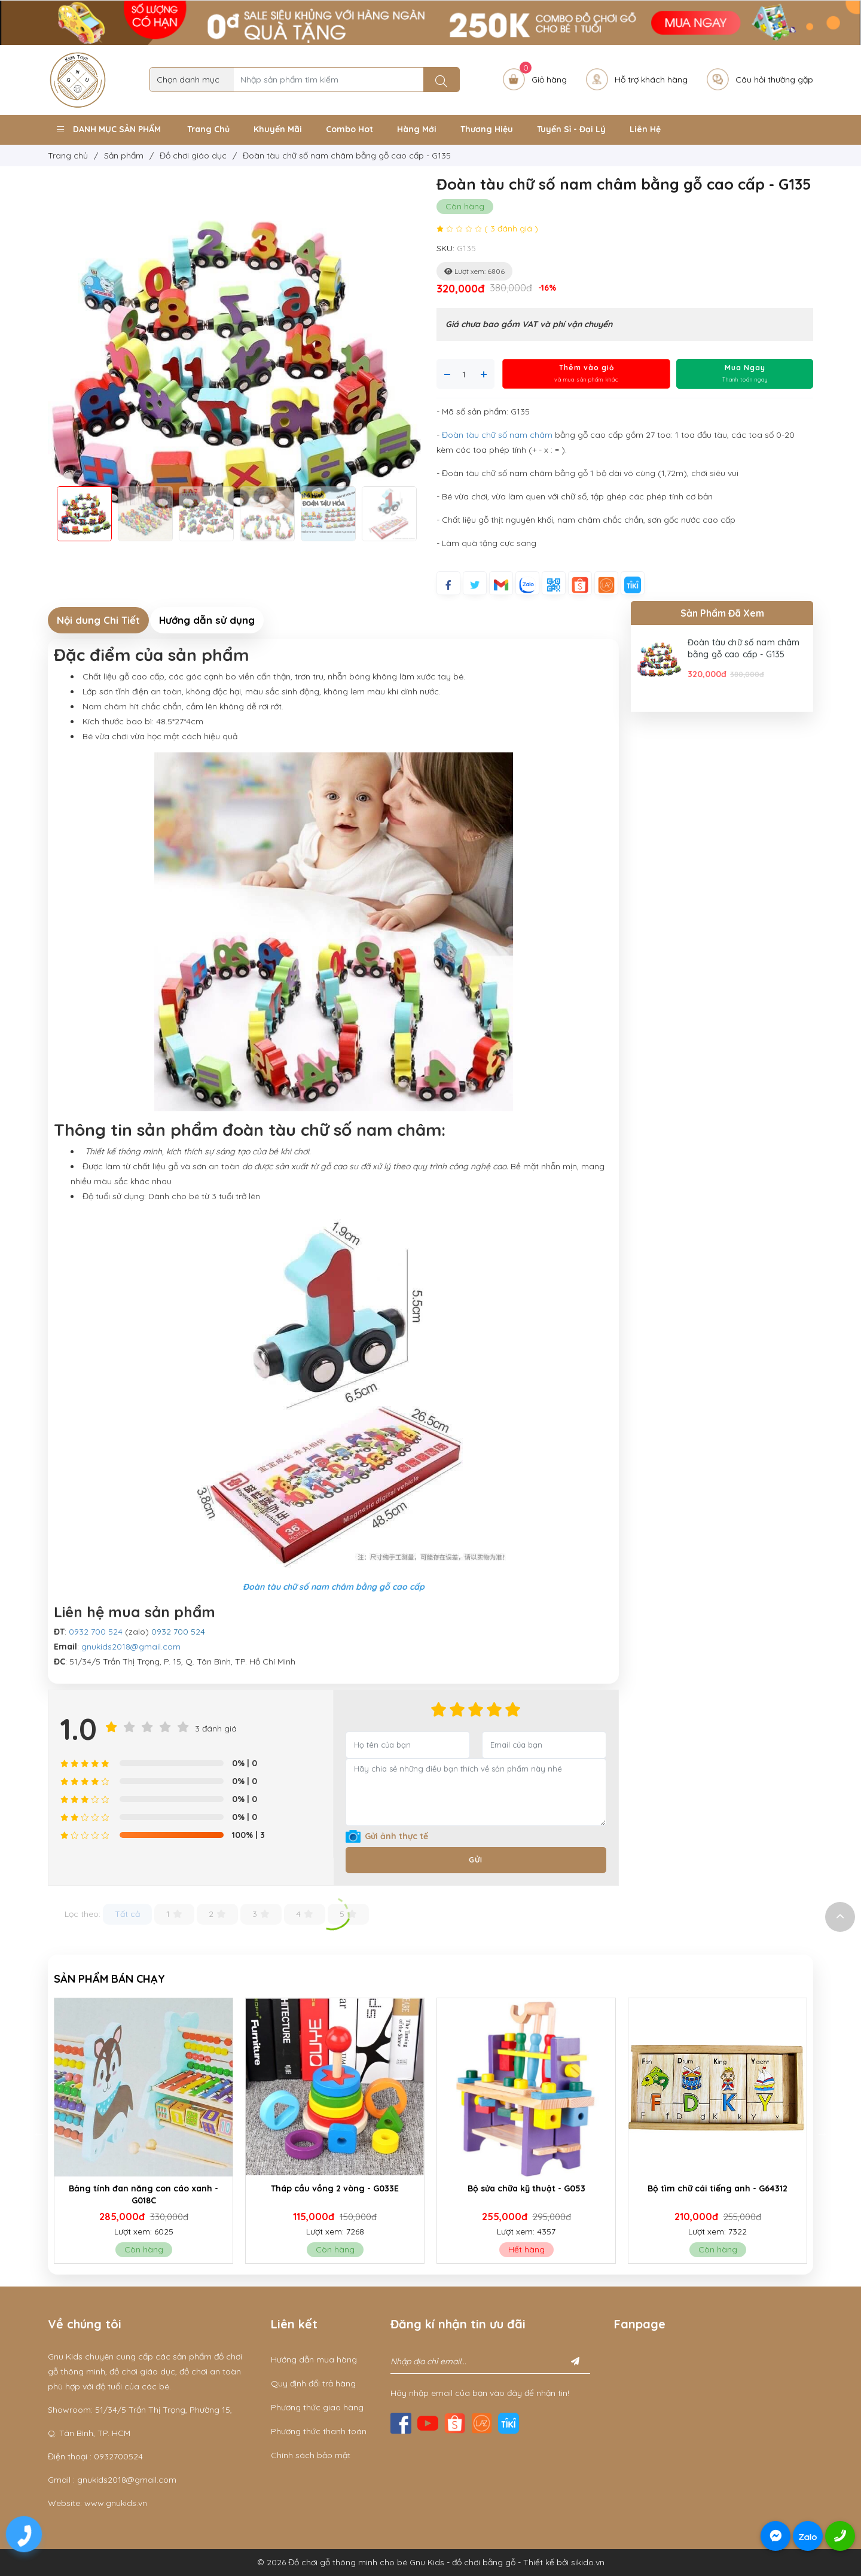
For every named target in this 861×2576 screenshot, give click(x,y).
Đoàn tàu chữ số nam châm (497, 434)
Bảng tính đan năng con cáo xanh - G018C (233, 2194)
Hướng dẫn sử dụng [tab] (207, 620)
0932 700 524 (96, 1631)
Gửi (476, 1859)
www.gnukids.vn (115, 2503)
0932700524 (118, 2456)
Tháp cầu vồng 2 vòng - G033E (424, 2188)
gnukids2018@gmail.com (131, 1646)
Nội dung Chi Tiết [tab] (98, 620)
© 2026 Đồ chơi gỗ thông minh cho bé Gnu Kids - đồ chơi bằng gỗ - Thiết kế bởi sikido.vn (430, 2562)
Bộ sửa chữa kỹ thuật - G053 (615, 2188)
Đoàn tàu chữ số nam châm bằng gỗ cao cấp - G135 (743, 648)
